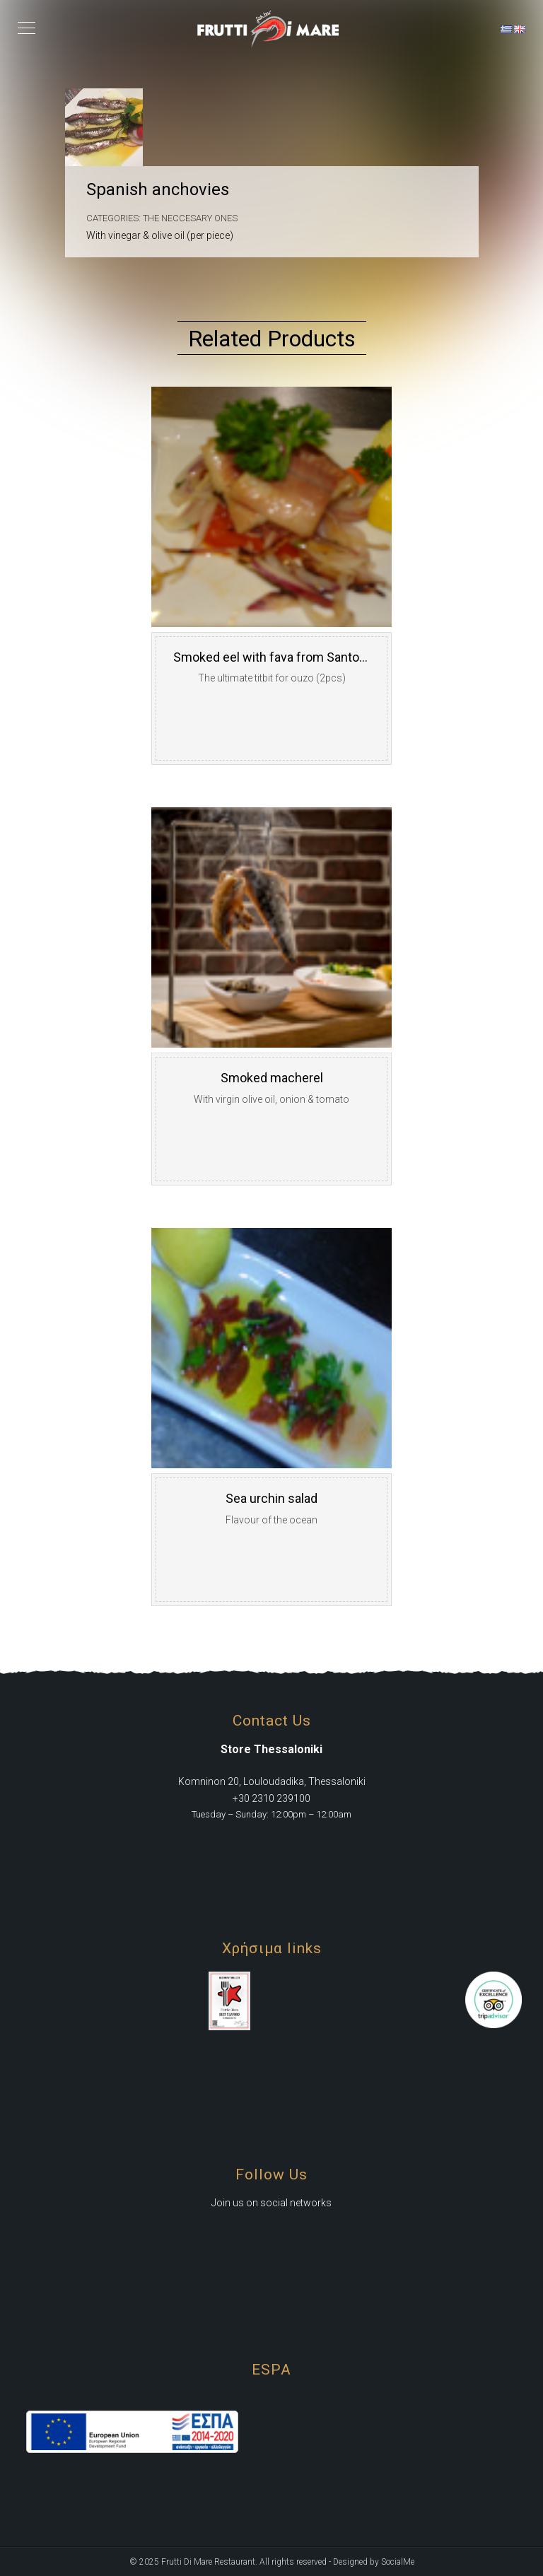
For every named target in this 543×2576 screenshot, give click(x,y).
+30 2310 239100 (271, 1798)
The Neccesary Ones (190, 218)
